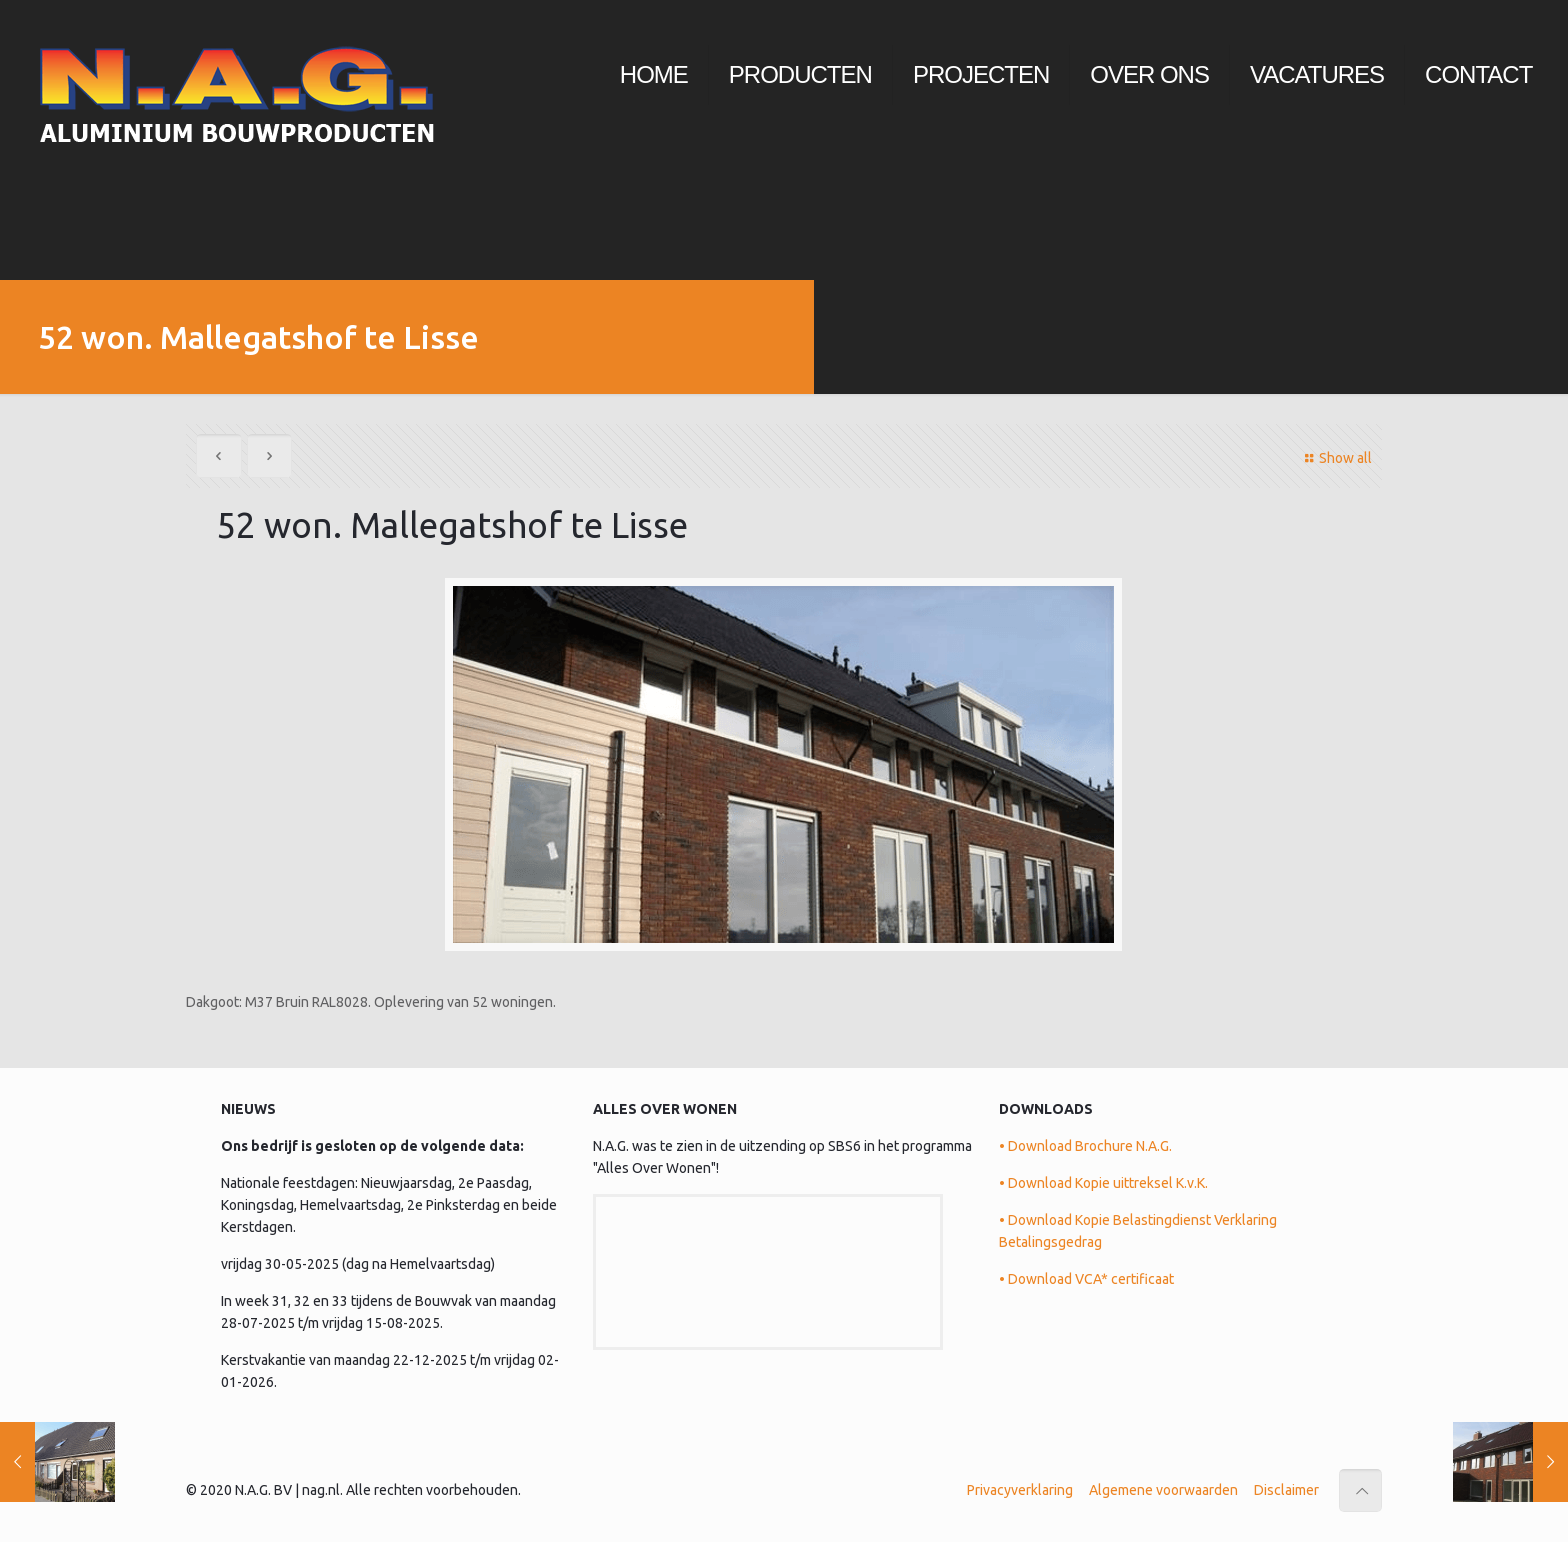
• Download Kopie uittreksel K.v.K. (1103, 1183)
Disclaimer (1286, 1490)
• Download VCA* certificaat (1086, 1279)
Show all (1335, 458)
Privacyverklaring (1020, 1490)
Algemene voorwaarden (1163, 1490)
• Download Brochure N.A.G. (1085, 1146)
